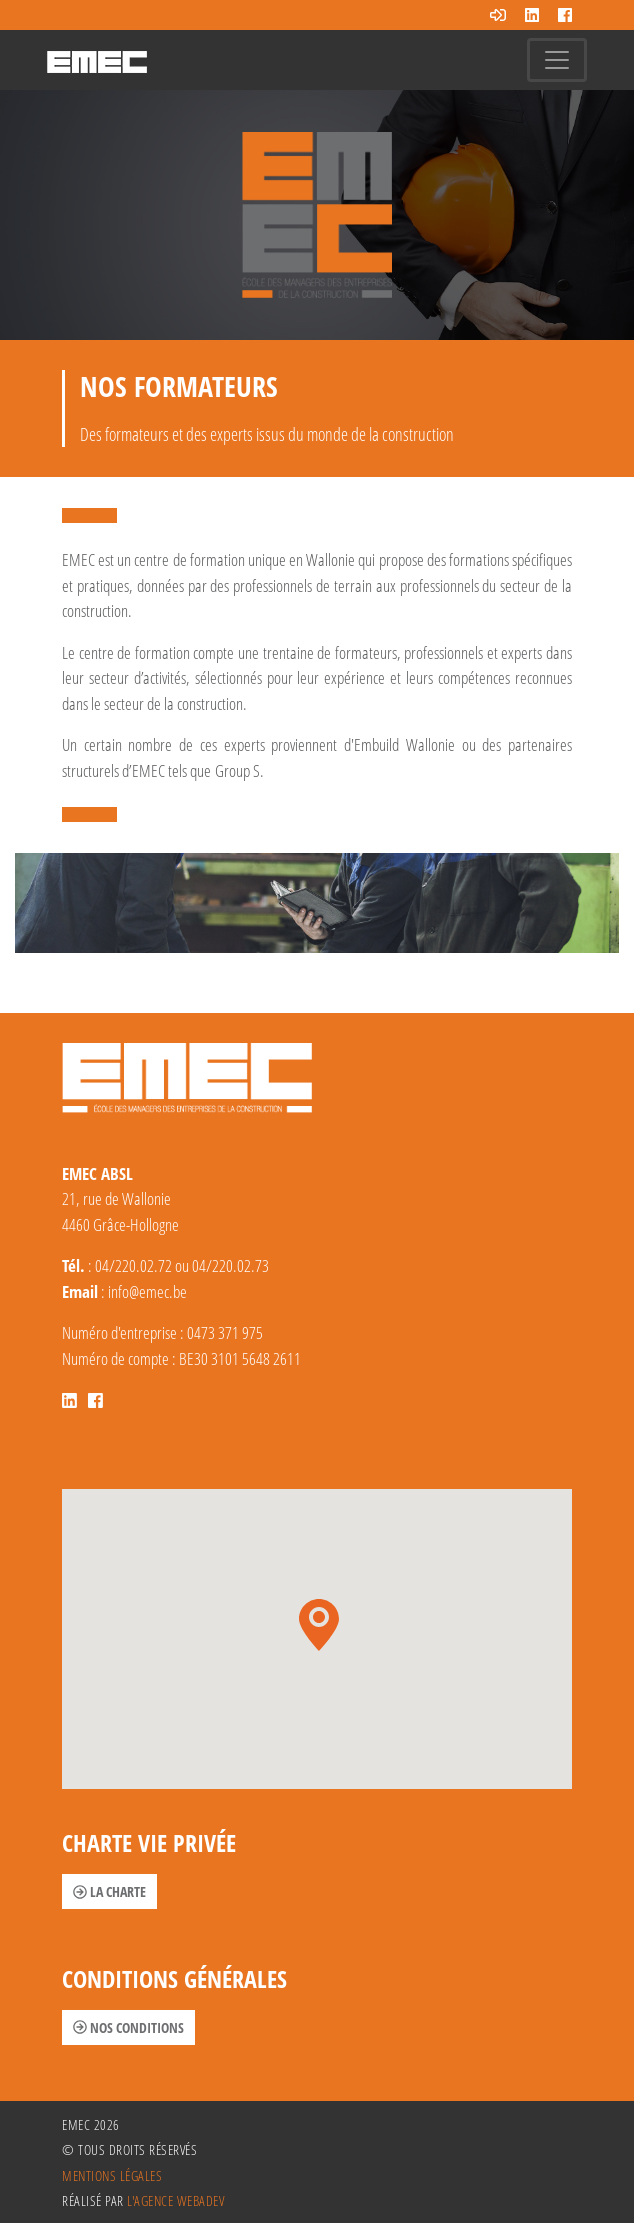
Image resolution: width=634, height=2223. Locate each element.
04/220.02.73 (230, 1265)
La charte (109, 1891)
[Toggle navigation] (557, 60)
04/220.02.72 (133, 1265)
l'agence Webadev (175, 2200)
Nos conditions (128, 2027)
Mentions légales (112, 2175)
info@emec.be (147, 1291)
